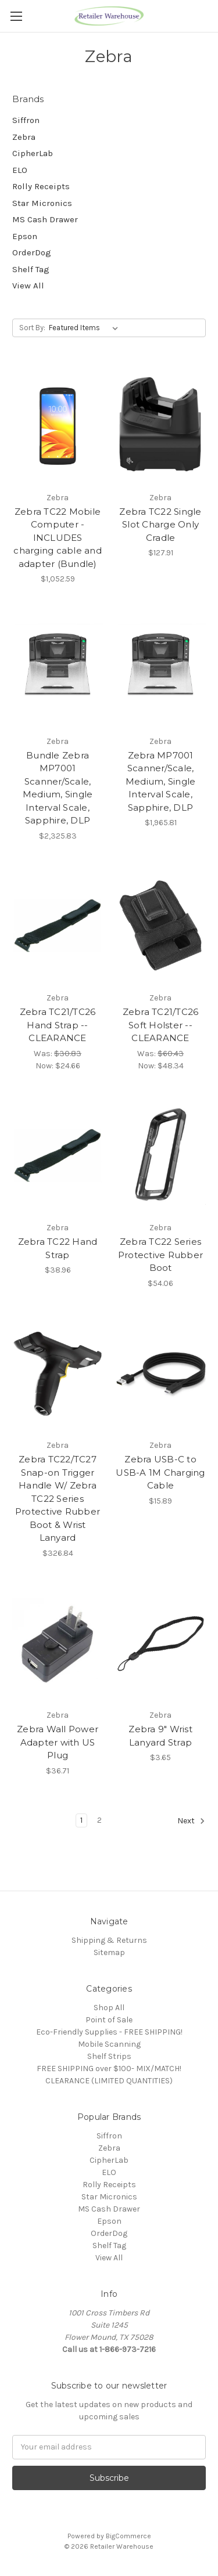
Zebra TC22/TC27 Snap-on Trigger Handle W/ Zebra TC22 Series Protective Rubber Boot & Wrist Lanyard (57, 1498)
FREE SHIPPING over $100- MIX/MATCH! (109, 2068)
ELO (19, 170)
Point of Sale (109, 2020)
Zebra (23, 137)
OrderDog (31, 252)
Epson (24, 236)
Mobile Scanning (109, 2044)
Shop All (109, 2008)
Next (191, 1821)
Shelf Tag (30, 269)
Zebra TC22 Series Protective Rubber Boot (160, 1254)
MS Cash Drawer (45, 219)
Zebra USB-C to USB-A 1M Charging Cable (160, 1472)
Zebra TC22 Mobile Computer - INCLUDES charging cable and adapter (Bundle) (57, 537)
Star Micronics (42, 203)
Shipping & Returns (109, 1940)
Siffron (26, 120)
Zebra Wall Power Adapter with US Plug (57, 1742)
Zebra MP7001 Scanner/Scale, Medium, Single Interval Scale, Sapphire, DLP (161, 781)
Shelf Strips (109, 2056)
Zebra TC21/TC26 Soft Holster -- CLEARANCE (161, 1024)
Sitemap (109, 1952)
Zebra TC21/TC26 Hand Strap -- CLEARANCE (58, 1024)
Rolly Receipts (41, 186)
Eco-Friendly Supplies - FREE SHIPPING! (109, 2032)
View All (28, 285)
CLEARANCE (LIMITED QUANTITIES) (109, 2081)
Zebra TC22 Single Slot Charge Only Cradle (160, 524)
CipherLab (32, 153)
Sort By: (32, 327)
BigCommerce (128, 2536)
